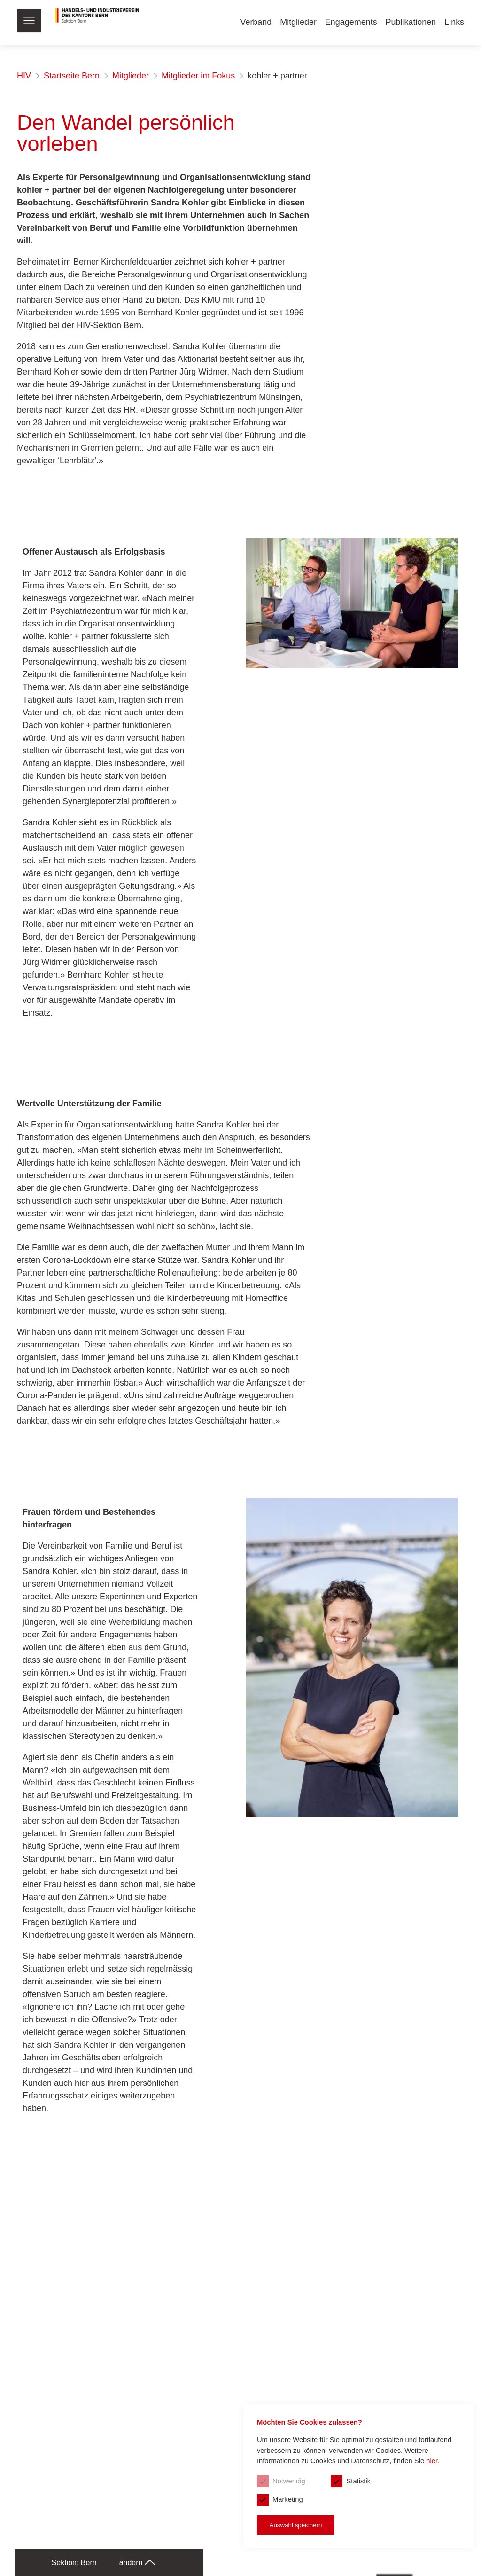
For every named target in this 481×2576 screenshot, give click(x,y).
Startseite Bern (72, 75)
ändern (137, 2563)
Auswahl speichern (292, 2524)
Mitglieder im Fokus (198, 75)
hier (430, 2478)
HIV (24, 75)
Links (454, 22)
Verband (255, 22)
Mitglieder (297, 22)
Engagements (351, 22)
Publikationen (410, 22)
